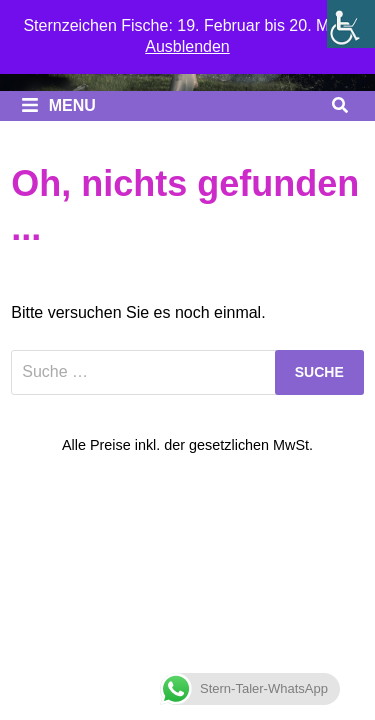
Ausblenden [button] (187, 46)
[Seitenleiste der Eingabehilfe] (351, 24)
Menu (58, 105)
